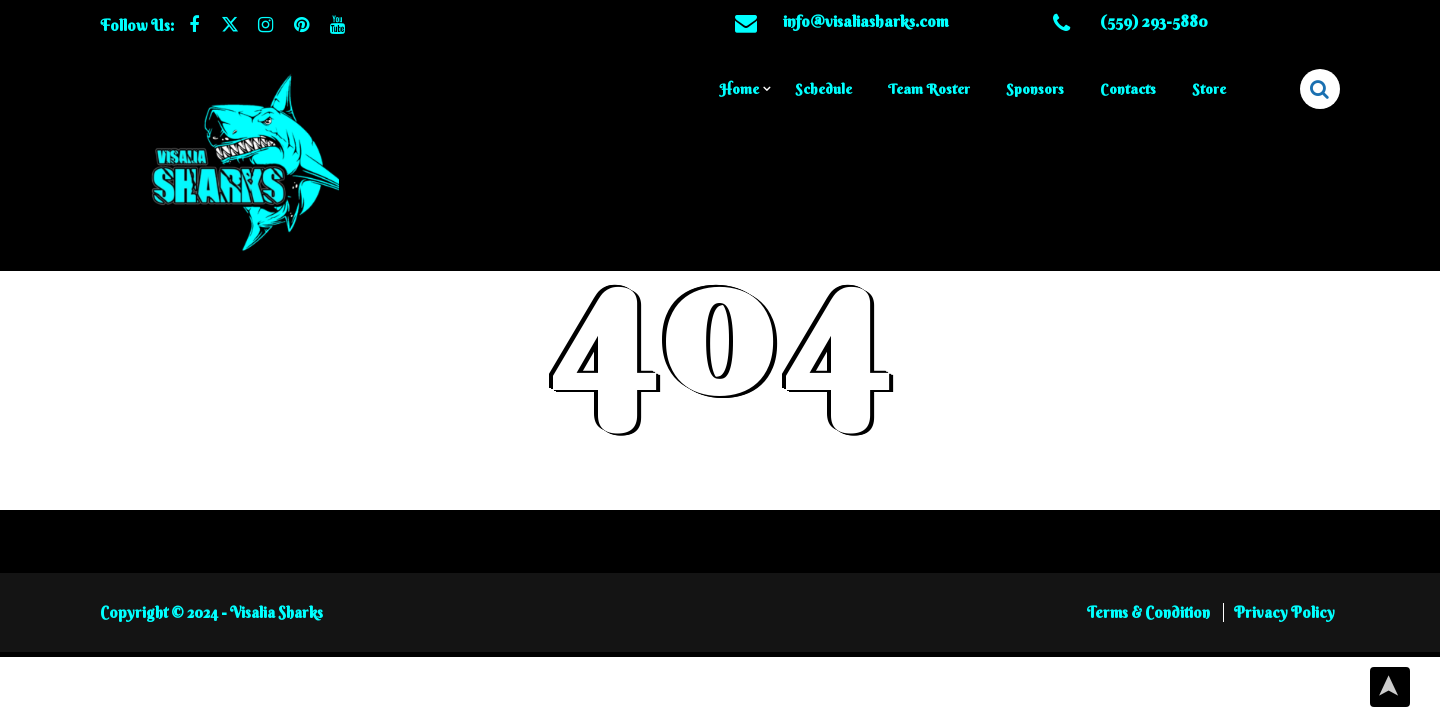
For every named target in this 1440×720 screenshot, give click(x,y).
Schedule (823, 89)
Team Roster (929, 89)
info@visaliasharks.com (866, 21)
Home (739, 89)
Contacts (1128, 89)
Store (1209, 89)
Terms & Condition (1150, 627)
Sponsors (1035, 89)
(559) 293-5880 (1154, 21)
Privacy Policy (1284, 627)
